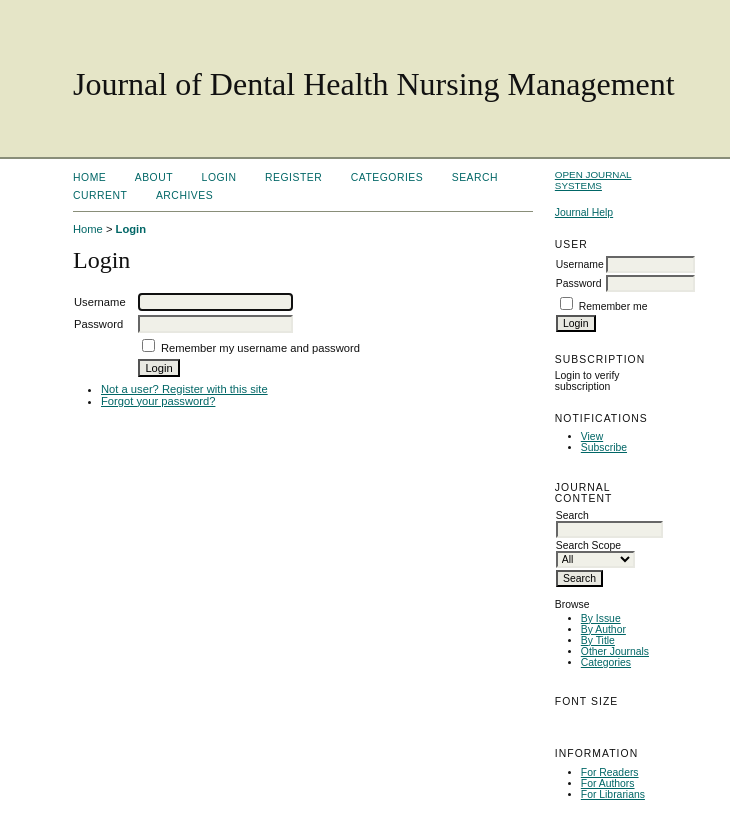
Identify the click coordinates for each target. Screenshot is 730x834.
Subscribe (604, 447)
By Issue (601, 618)
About (154, 177)
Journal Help (584, 212)
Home (89, 177)
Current (100, 195)
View (592, 436)
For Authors (608, 783)
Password (579, 283)
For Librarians (613, 794)
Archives (184, 195)
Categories (606, 662)
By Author (603, 629)
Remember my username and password (260, 348)
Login (219, 177)
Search (475, 177)
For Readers (610, 772)
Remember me (613, 306)
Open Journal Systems (593, 180)
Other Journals (615, 651)
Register (293, 177)
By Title (598, 640)
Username (580, 264)
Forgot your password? (158, 401)
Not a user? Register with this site (184, 389)
